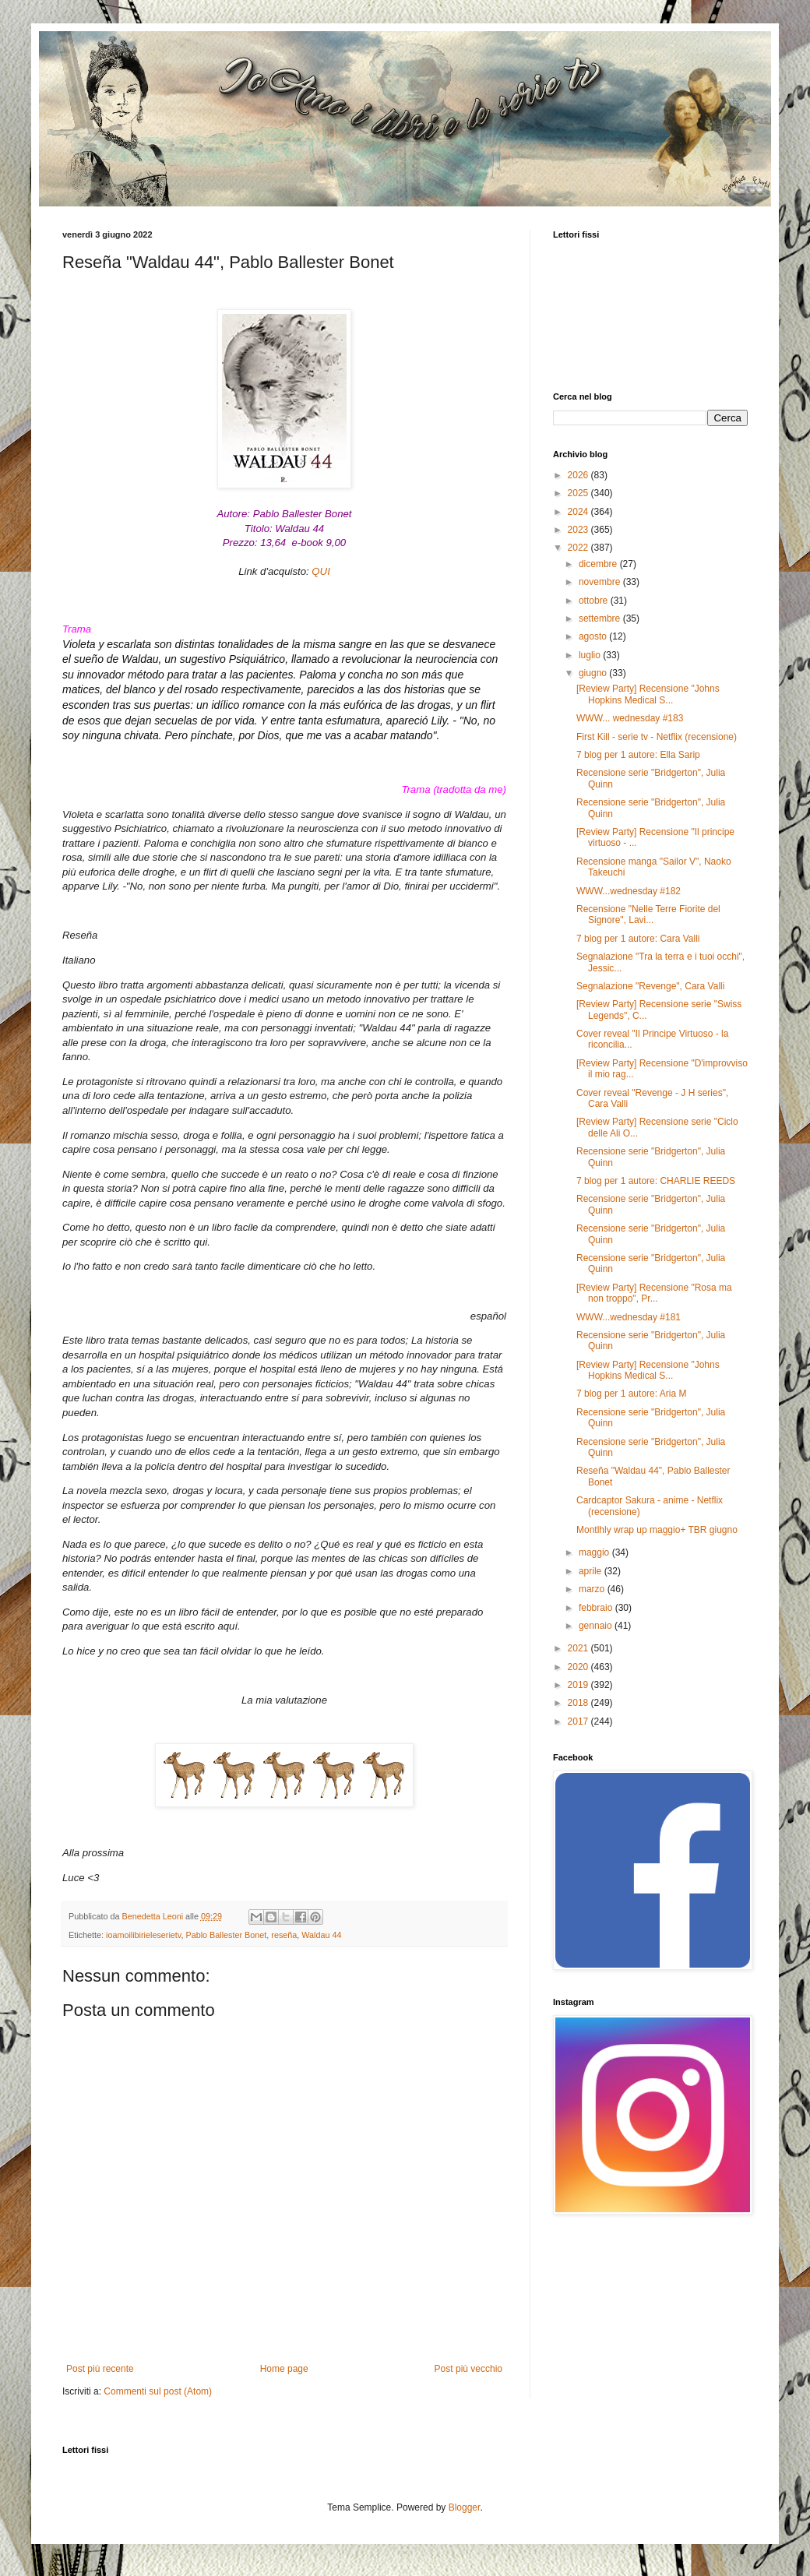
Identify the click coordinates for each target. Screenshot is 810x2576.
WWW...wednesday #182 (628, 891)
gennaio (597, 1625)
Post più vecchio (468, 2368)
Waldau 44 (321, 1935)
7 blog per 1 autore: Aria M (631, 1393)
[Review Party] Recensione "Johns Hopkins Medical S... (648, 694)
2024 (579, 511)
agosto (594, 636)
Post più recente (100, 2368)
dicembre (599, 564)
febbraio (597, 1607)
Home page (284, 2368)
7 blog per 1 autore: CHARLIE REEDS (655, 1180)
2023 (579, 529)
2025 (579, 493)
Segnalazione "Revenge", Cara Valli (650, 986)
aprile (591, 1571)
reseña (284, 1935)
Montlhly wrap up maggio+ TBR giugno (657, 1529)
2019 (579, 1684)
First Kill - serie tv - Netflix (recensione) (656, 736)
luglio (591, 655)
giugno (594, 673)
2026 (579, 475)
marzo (593, 1589)
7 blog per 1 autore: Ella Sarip (638, 754)
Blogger (465, 2507)
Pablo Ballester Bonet (225, 1935)
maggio (595, 1552)
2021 (579, 1648)
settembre (601, 618)
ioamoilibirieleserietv (143, 1935)
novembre (601, 581)
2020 (579, 1667)
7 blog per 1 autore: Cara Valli (638, 938)
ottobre (595, 600)
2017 (579, 1721)
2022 (579, 547)
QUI (320, 571)
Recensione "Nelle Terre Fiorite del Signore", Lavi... (648, 914)
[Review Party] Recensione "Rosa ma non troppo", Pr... (654, 1293)
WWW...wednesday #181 (628, 1317)
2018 (579, 1702)
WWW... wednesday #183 (629, 718)
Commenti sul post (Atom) (158, 2391)
